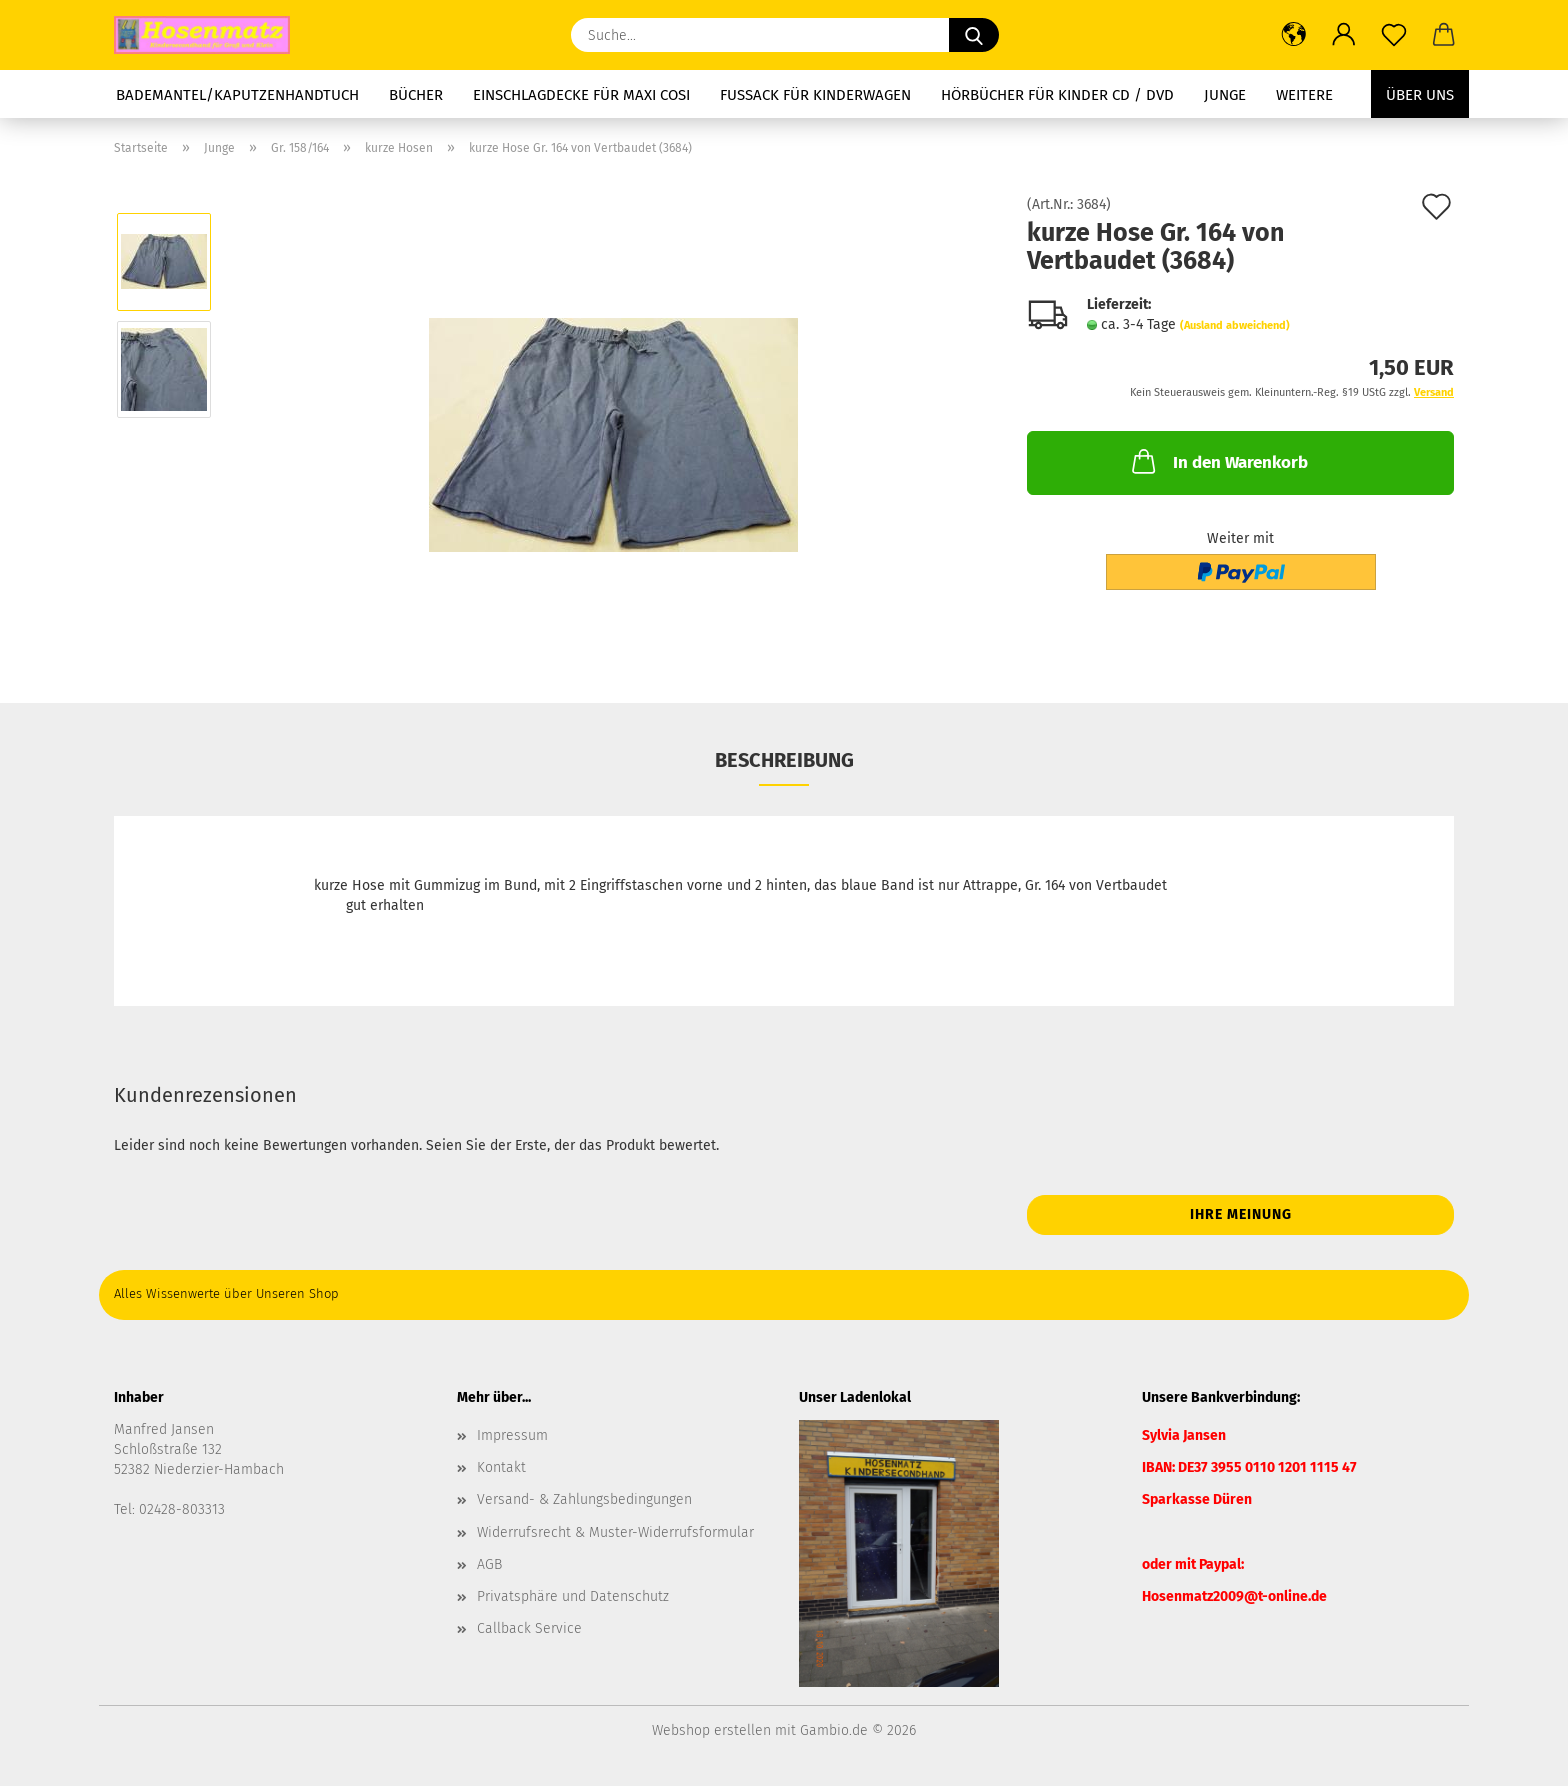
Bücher (416, 95)
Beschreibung (784, 760)
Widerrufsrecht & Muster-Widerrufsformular (615, 1532)
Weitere (1304, 95)
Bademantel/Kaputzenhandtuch (237, 95)
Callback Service (529, 1628)
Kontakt (501, 1467)
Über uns (1420, 95)
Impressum (512, 1435)
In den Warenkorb (1218, 461)
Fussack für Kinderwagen (815, 95)
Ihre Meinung (1241, 1214)
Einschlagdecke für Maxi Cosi (581, 95)
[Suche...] (974, 35)
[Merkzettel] (1394, 35)
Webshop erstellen (711, 1730)
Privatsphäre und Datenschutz (573, 1596)
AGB (489, 1564)
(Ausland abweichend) (1235, 325)
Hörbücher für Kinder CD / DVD (1057, 95)
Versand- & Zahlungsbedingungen (584, 1499)
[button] (1294, 35)
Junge (1225, 95)
